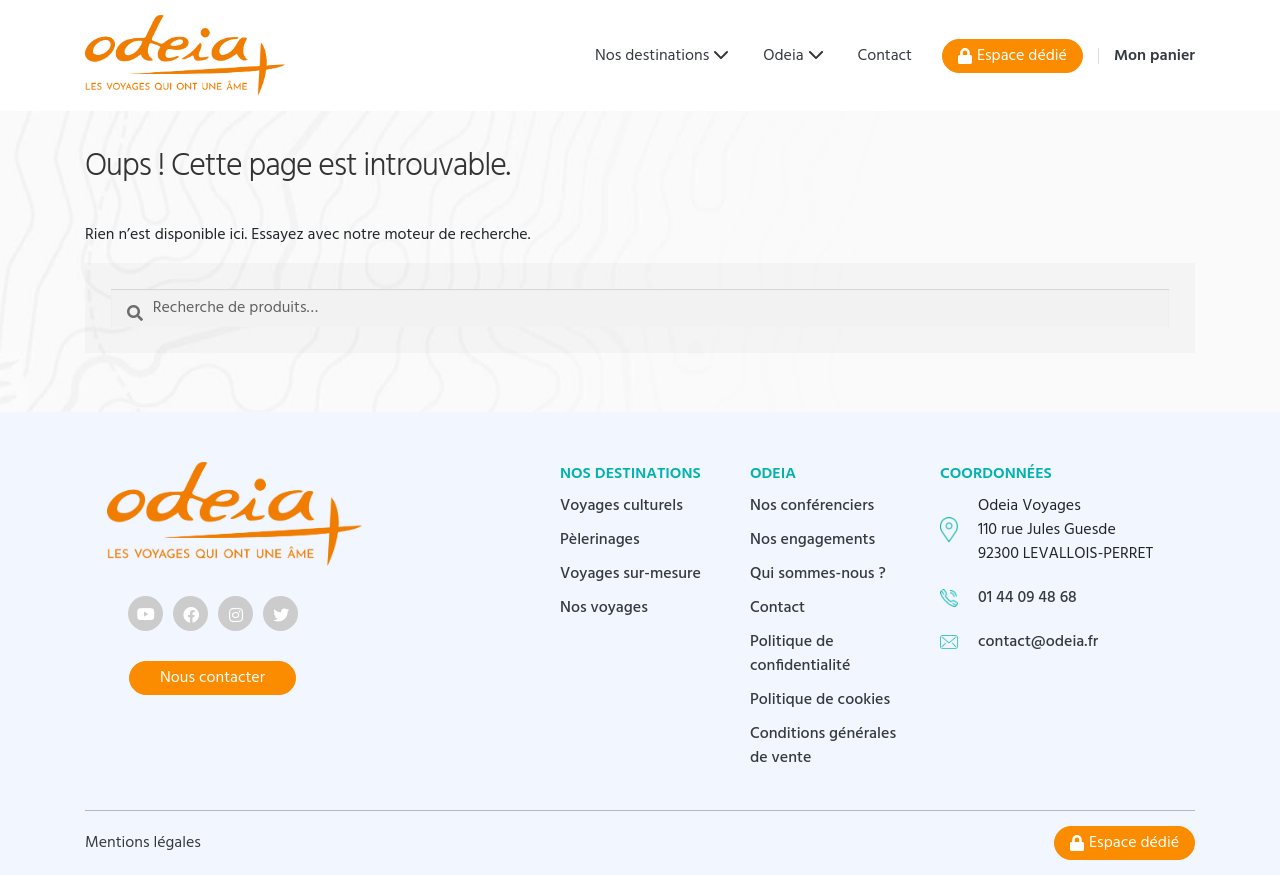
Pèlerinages (600, 540)
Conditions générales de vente (823, 746)
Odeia (783, 56)
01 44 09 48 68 (1027, 598)
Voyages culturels (621, 506)
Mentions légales (143, 843)
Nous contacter (212, 678)
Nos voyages (604, 608)
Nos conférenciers (812, 506)
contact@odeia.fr (1038, 642)
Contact (885, 56)
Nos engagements (812, 540)
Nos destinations (652, 56)
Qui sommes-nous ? (818, 574)
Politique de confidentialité (800, 654)
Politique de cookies (820, 700)
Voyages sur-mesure (630, 574)
